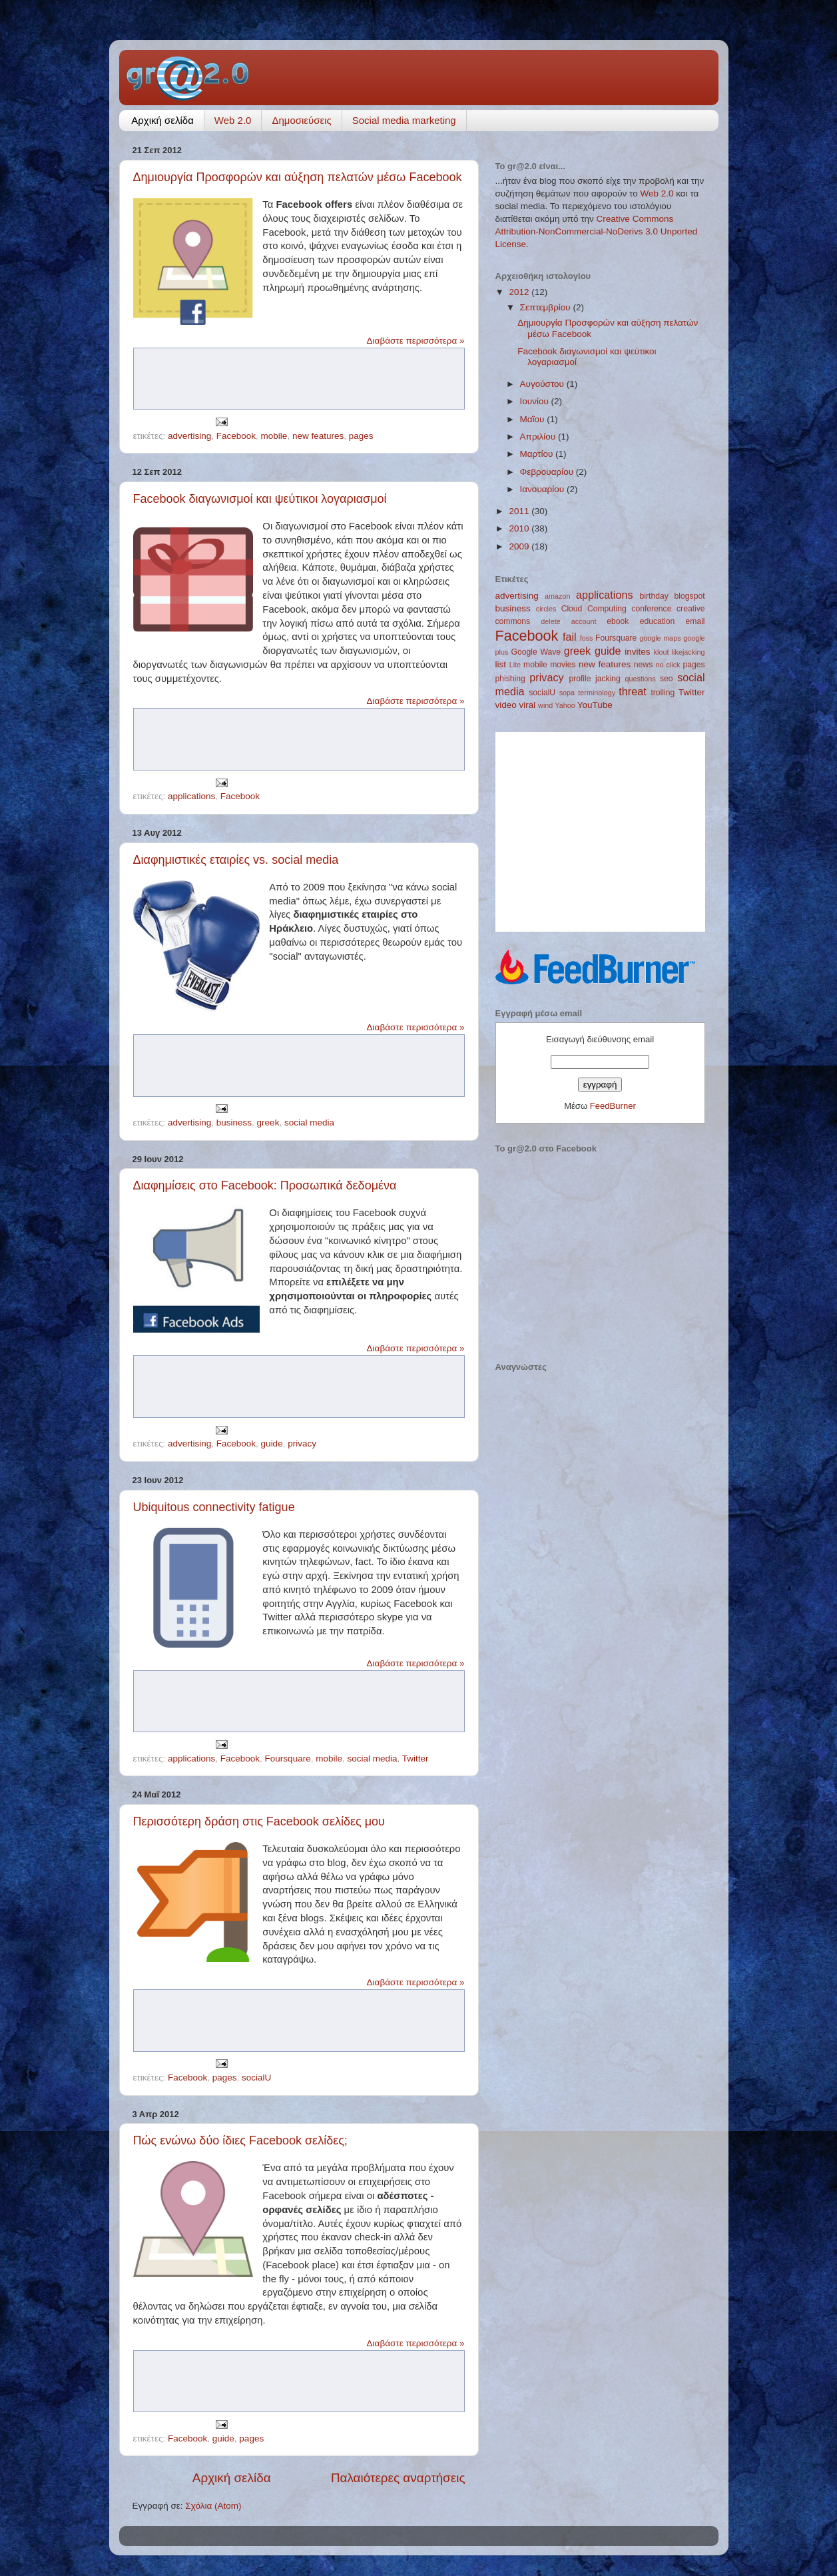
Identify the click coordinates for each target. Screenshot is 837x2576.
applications (191, 796)
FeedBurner (613, 1106)
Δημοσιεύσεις (301, 120)
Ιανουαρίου (543, 489)
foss (586, 638)
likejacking (688, 652)
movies (562, 664)
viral (527, 705)
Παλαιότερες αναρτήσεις (398, 2478)
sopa (567, 693)
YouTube (595, 705)
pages (361, 436)
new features (318, 436)
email (695, 621)
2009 (520, 546)
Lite (515, 665)
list (501, 664)
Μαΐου (533, 419)
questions (640, 679)
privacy (302, 1444)
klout (661, 652)
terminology (596, 693)
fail (570, 637)
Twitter (415, 1759)
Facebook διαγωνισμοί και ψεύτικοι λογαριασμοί (260, 498)
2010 (520, 528)
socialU (256, 2078)
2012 (520, 292)
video (506, 705)
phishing (510, 678)
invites (637, 652)
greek (268, 1122)
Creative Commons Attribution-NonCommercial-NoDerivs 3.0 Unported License (596, 231)
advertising (189, 436)
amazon (557, 596)
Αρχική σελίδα (162, 120)
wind (545, 705)
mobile (274, 436)
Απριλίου (539, 437)
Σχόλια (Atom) (213, 2506)
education (657, 621)
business (234, 1122)
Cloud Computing (594, 608)
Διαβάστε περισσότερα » (416, 341)
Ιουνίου (535, 401)
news (643, 664)
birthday (654, 596)
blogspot (690, 596)
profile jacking (594, 678)
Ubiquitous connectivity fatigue (214, 1507)
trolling (663, 692)
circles (546, 609)
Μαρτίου (538, 454)
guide (272, 1444)
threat (632, 691)
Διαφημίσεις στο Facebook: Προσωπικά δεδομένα (265, 1185)
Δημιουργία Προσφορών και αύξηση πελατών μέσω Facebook (297, 177)
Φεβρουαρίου (548, 472)
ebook (618, 621)
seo (666, 678)
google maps (660, 638)
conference (651, 608)
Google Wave (536, 652)
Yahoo (565, 705)
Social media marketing (404, 120)
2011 (520, 511)
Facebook (236, 436)
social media (309, 1122)
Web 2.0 (233, 120)
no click (668, 665)
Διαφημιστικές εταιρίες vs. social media (236, 859)
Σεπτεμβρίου (546, 307)
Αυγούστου (543, 384)
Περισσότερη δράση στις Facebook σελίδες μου (259, 1821)
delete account (568, 621)
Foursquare (288, 1759)
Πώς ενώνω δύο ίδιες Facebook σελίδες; (240, 2140)
